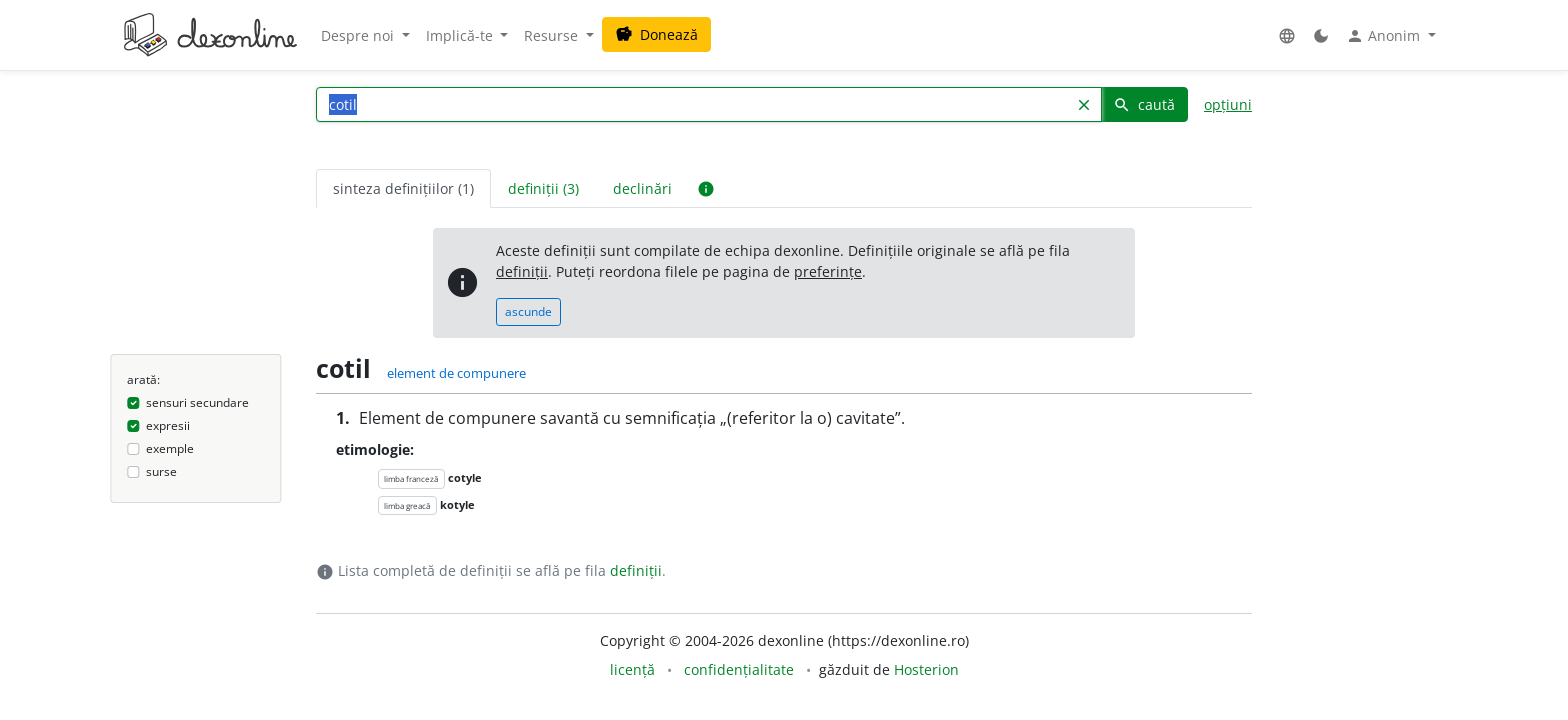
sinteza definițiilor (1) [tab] (403, 188)
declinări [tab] (642, 188)
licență (632, 669)
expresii (168, 425)
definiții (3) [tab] (543, 188)
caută (1144, 104)
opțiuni (1228, 104)
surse (161, 471)
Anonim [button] (1385, 36)
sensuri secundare (197, 402)
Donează (656, 34)
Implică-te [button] (461, 35)
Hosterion (926, 669)
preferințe (828, 271)
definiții (522, 271)
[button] (1287, 35)
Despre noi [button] (359, 35)
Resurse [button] (553, 35)
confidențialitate (739, 669)
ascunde (528, 311)
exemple (170, 448)
